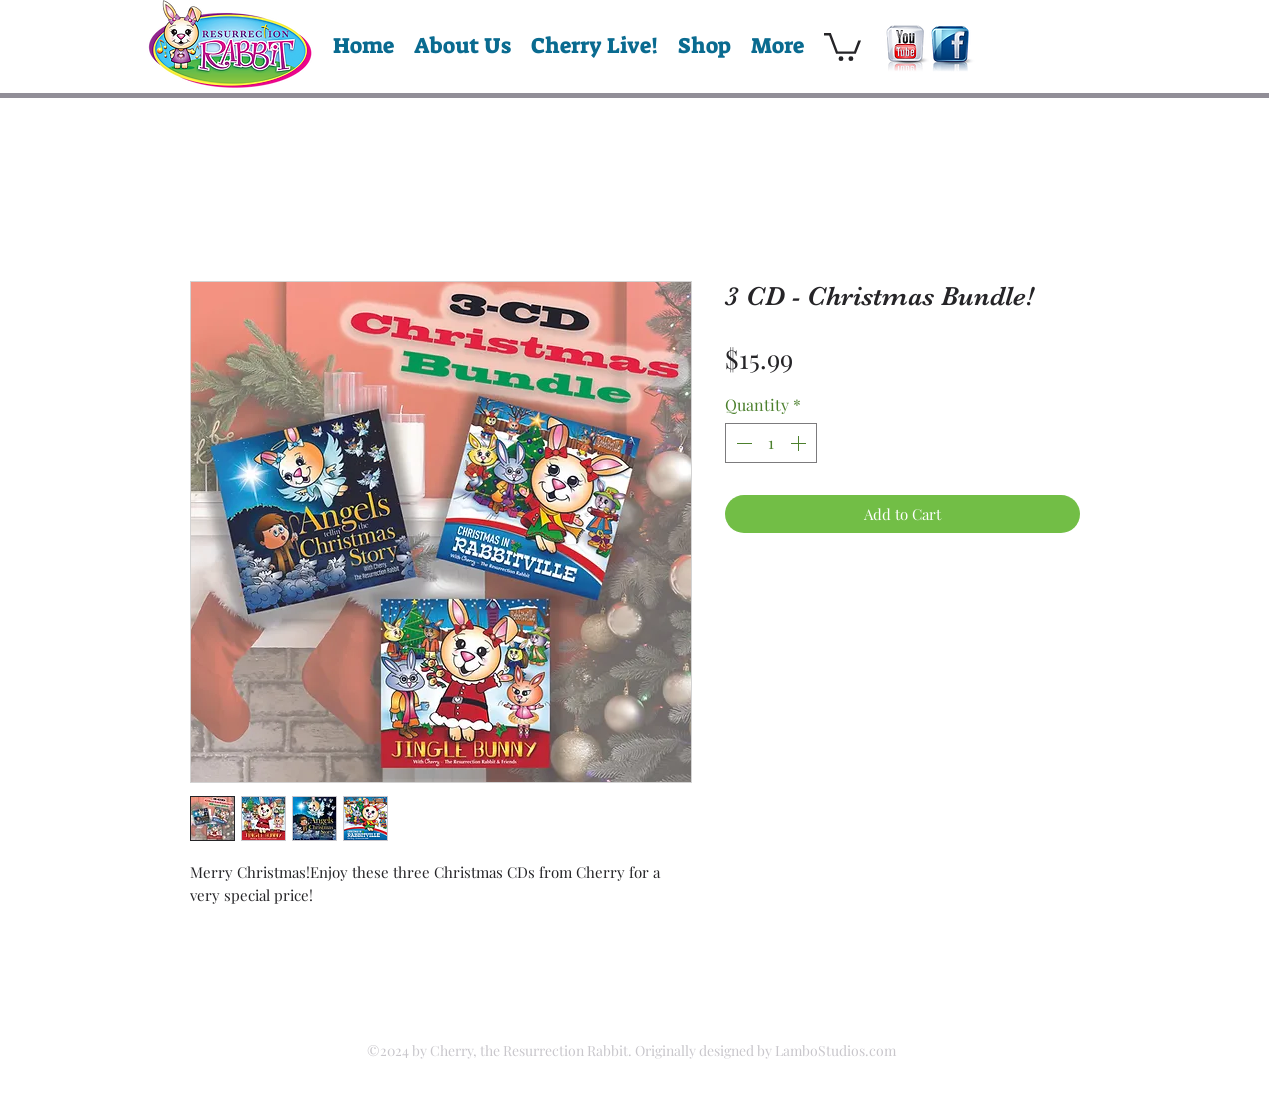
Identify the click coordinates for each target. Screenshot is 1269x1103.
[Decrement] (742, 443)
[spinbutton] (771, 443)
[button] (842, 45)
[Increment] (800, 443)
